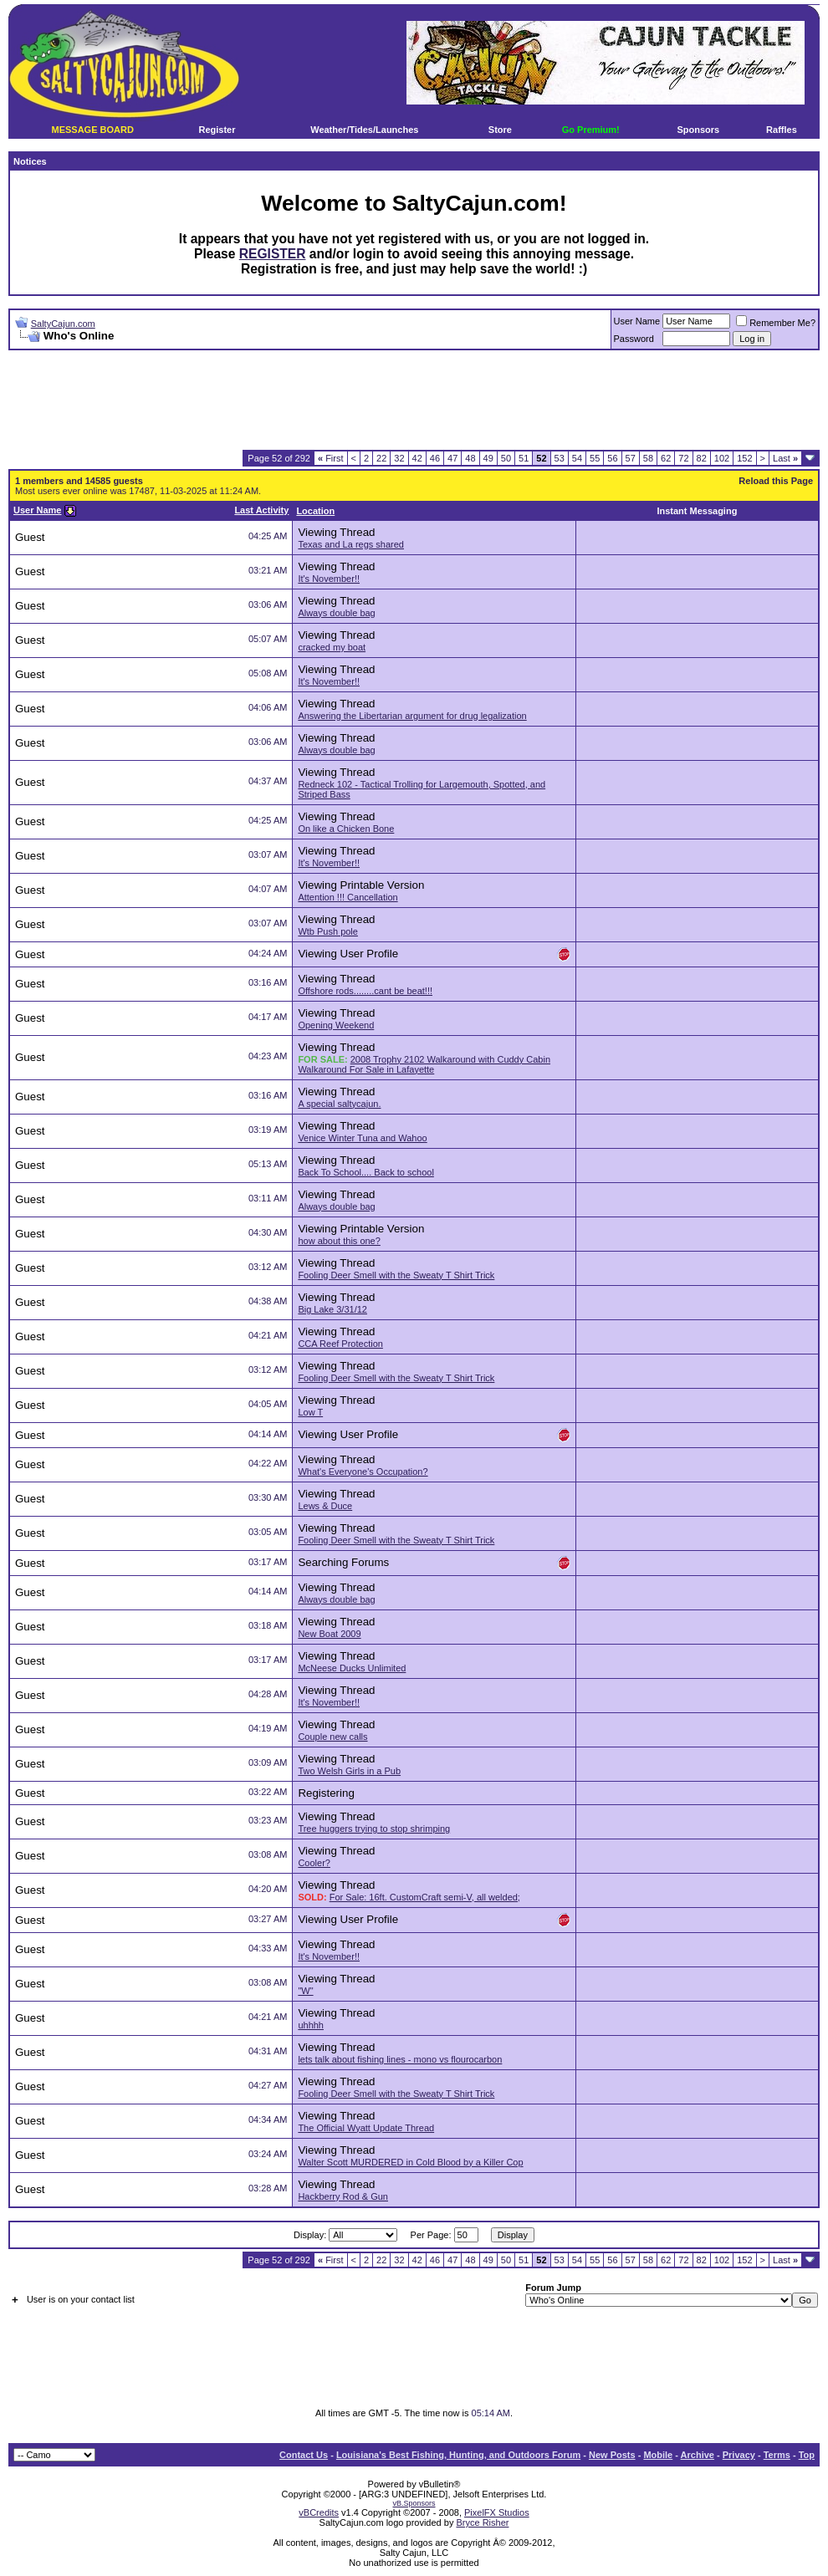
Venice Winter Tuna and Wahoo (362, 1138)
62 (666, 458)
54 (577, 458)
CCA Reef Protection (340, 1344)
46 (435, 458)
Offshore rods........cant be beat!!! (365, 991)
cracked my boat (331, 647)
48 (470, 458)
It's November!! (329, 579)
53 (560, 458)
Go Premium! (591, 130)
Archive (697, 2455)
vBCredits (319, 2512)
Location (315, 511)
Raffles (781, 130)
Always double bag (336, 613)
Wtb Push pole (328, 931)
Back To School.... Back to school (365, 1172)
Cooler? (314, 1863)
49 (488, 458)
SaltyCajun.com (63, 324)
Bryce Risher (482, 2522)
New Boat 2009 (329, 1634)
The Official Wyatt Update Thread (366, 2128)
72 (683, 458)
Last (785, 458)
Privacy (739, 2455)
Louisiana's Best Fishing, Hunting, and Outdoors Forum (458, 2455)
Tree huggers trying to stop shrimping (374, 1829)
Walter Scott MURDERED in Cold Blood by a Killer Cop (410, 2162)
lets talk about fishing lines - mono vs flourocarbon (400, 2059)
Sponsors (698, 130)
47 (452, 458)
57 (631, 458)
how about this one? (339, 1241)
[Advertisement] (414, 400)
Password (634, 339)
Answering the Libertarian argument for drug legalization (412, 716)
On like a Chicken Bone (346, 829)
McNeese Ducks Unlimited (352, 1668)
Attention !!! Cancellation (347, 897)
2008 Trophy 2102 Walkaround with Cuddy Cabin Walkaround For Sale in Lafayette (424, 1064)
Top (807, 2455)
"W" (305, 1991)
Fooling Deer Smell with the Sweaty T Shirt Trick (396, 1275)
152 (744, 458)
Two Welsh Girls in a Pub (349, 1771)
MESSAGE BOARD (93, 130)
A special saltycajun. (339, 1104)
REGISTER (272, 254)
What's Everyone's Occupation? (362, 1472)
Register (216, 130)
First (331, 458)
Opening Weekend (336, 1025)
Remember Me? (775, 323)
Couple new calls (332, 1737)
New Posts (612, 2455)
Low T (310, 1412)
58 (648, 458)
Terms (777, 2455)
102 (721, 458)
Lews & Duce (325, 1506)
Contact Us (303, 2455)
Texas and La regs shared (351, 544)
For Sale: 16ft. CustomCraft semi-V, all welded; (425, 1897)
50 (506, 458)
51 (524, 458)
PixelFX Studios (496, 2512)
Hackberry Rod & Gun (343, 2196)
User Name (637, 321)
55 (595, 458)
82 (702, 458)
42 (417, 458)
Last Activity (261, 510)
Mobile (657, 2455)
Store (500, 130)
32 (399, 458)
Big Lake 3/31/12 (332, 1309)
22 (381, 458)
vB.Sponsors (413, 2503)
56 (612, 458)
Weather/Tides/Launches (364, 130)
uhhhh (311, 2025)
